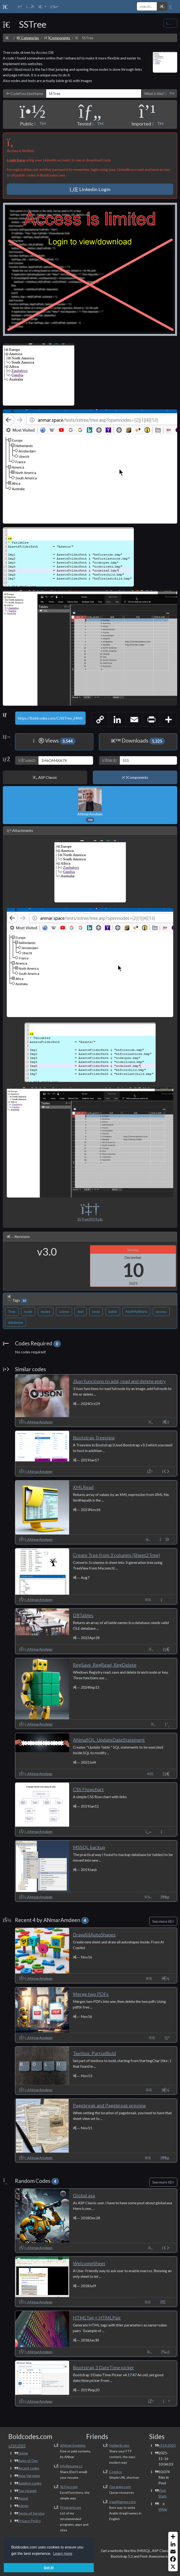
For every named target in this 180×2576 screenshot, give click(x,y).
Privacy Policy (29, 2520)
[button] (30, 6)
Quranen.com (120, 2486)
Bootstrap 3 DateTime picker (103, 2367)
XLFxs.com (69, 2486)
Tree (11, 1311)
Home (23, 2453)
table (113, 1311)
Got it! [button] (49, 2567)
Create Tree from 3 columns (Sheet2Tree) (116, 1555)
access (161, 1311)
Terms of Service (31, 2513)
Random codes (29, 2483)
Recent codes (28, 2468)
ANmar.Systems (73, 2445)
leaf (81, 1311)
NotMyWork (136, 1311)
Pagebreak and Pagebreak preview (109, 2105)
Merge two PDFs (91, 1994)
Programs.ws (70, 2507)
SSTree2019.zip (90, 1219)
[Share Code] (170, 23)
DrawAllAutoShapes (94, 1934)
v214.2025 (167, 2445)
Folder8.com (119, 2445)
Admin (23, 2505)
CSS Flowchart (88, 1789)
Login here (16, 160)
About (23, 2498)
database (15, 1322)
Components (57, 37)
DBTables (83, 1615)
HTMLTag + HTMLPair (97, 2317)
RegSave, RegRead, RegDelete (104, 1665)
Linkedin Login (90, 189)
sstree (64, 1311)
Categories (28, 37)
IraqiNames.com (122, 2501)
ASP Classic (45, 777)
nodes (45, 1311)
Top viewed (27, 2490)
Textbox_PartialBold (94, 2053)
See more (163, 1921)
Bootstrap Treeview (94, 1437)
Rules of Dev (28, 2460)
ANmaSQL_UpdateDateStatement (109, 1739)
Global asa (84, 2195)
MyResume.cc (71, 2466)
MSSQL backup (89, 1847)
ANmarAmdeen (90, 805)
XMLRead (83, 1487)
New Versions (29, 2475)
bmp (96, 1311)
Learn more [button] (62, 2554)
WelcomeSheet (89, 2263)
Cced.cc (115, 2471)
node (28, 1311)
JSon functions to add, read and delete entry (119, 1381)
